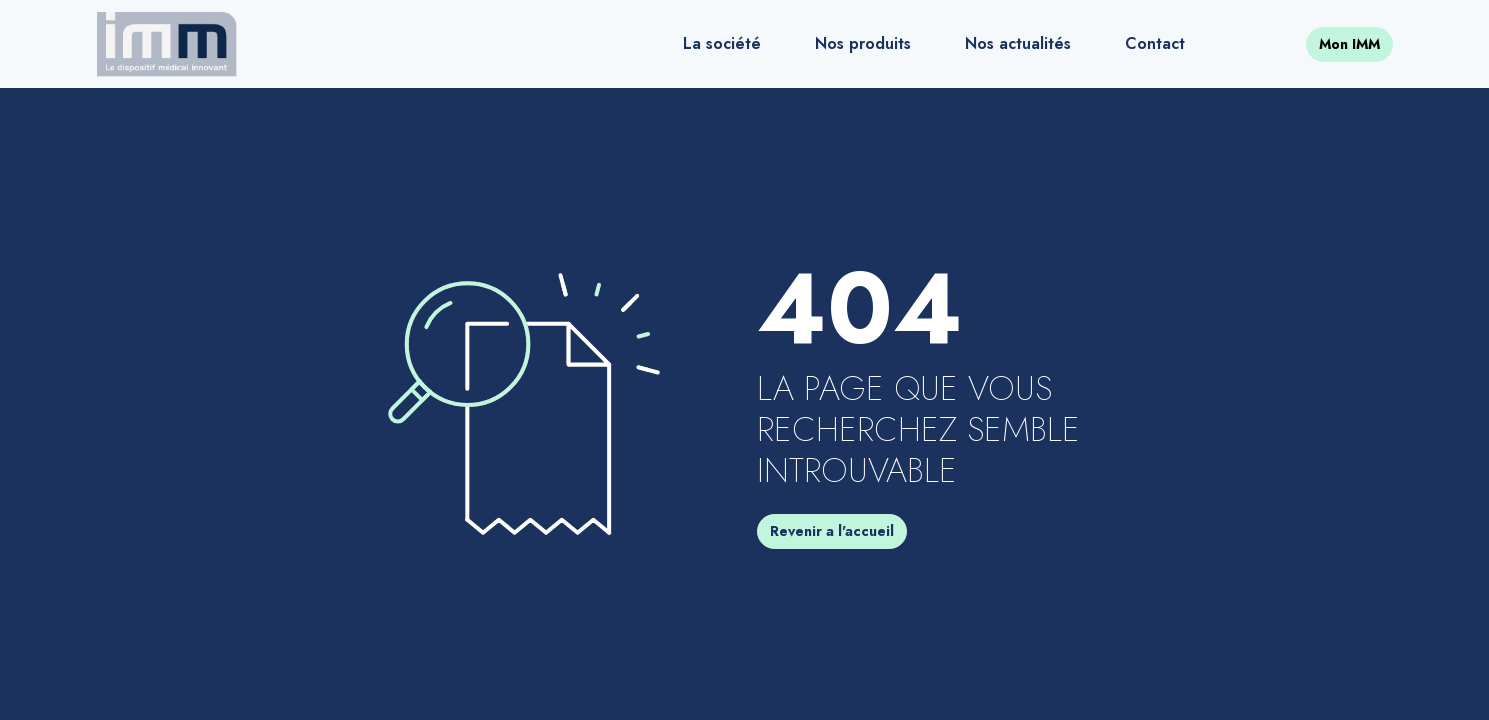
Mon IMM (1349, 44)
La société (722, 43)
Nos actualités (1018, 43)
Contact (1155, 43)
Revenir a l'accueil (832, 531)
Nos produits (863, 43)
